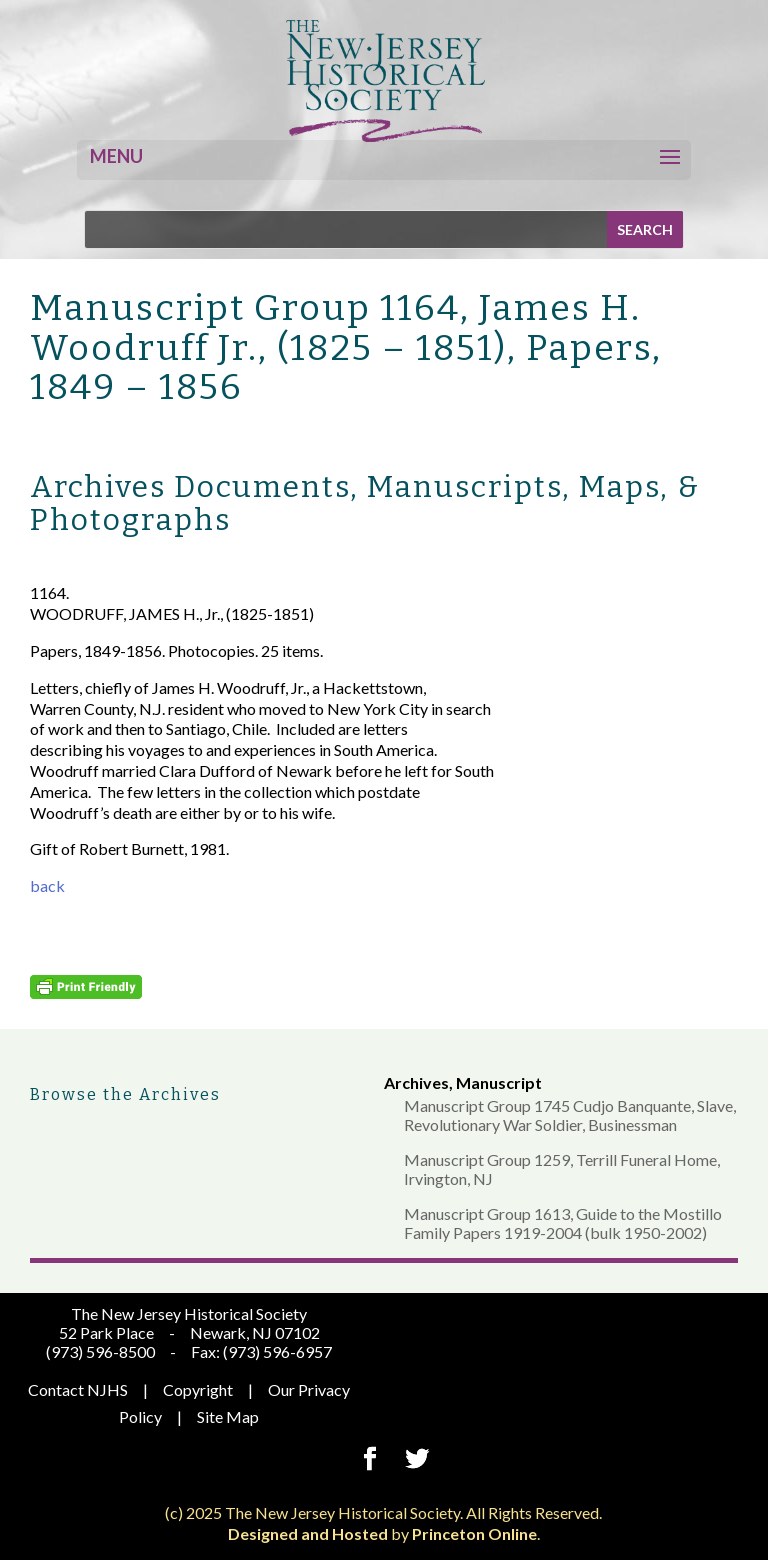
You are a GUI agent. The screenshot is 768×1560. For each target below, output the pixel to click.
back (47, 885)
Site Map (228, 1416)
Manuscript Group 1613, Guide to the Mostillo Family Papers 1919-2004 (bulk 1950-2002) (563, 1223)
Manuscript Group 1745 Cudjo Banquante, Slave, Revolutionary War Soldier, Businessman (570, 1115)
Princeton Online (474, 1533)
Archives (416, 1082)
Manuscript (499, 1082)
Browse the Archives (125, 1094)
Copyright (198, 1389)
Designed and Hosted (308, 1533)
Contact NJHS (78, 1389)
